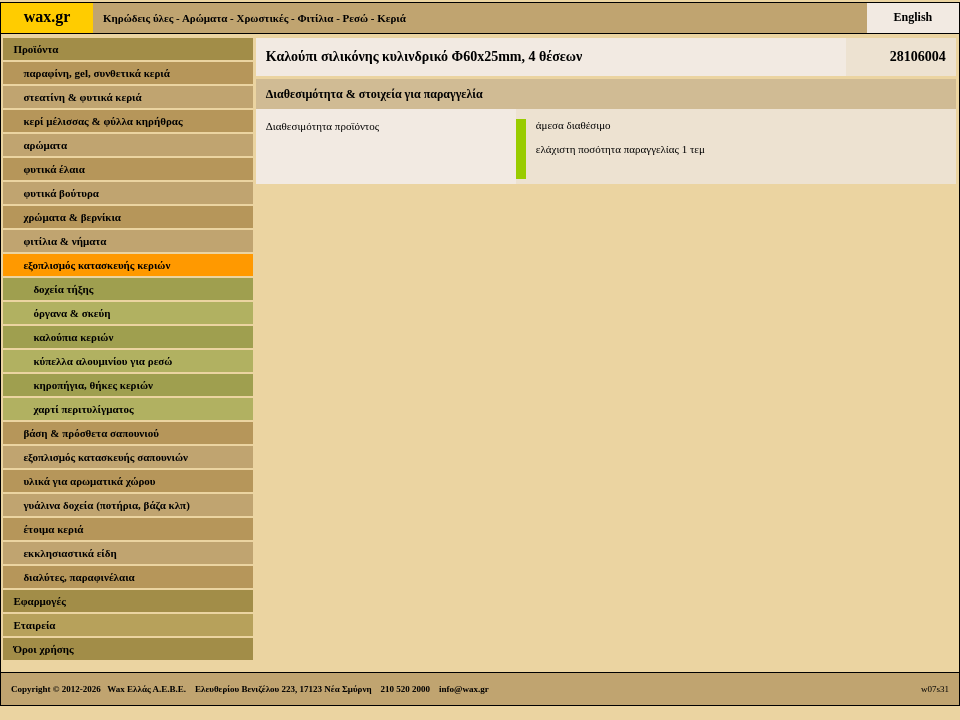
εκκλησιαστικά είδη (69, 553)
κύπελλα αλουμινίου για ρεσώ (102, 361)
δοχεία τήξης (63, 289)
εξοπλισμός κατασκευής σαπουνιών (105, 457)
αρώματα (45, 145)
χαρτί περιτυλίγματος (83, 409)
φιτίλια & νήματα (64, 241)
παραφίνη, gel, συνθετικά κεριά (96, 73)
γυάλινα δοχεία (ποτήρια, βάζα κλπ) (106, 505)
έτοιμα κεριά (53, 529)
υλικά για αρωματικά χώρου (89, 481)
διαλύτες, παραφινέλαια (78, 577)
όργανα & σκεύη (71, 313)
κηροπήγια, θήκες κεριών (92, 385)
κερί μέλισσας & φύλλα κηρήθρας (102, 121)
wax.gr (47, 16)
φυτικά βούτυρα (61, 193)
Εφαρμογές (39, 601)
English (913, 17)
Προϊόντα (35, 49)
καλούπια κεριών (73, 337)
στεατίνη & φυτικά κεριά (82, 97)
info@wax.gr (464, 689)
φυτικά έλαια (54, 169)
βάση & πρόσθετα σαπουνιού (91, 433)
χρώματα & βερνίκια (72, 217)
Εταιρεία (34, 625)
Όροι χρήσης (43, 649)
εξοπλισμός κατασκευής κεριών (96, 265)
